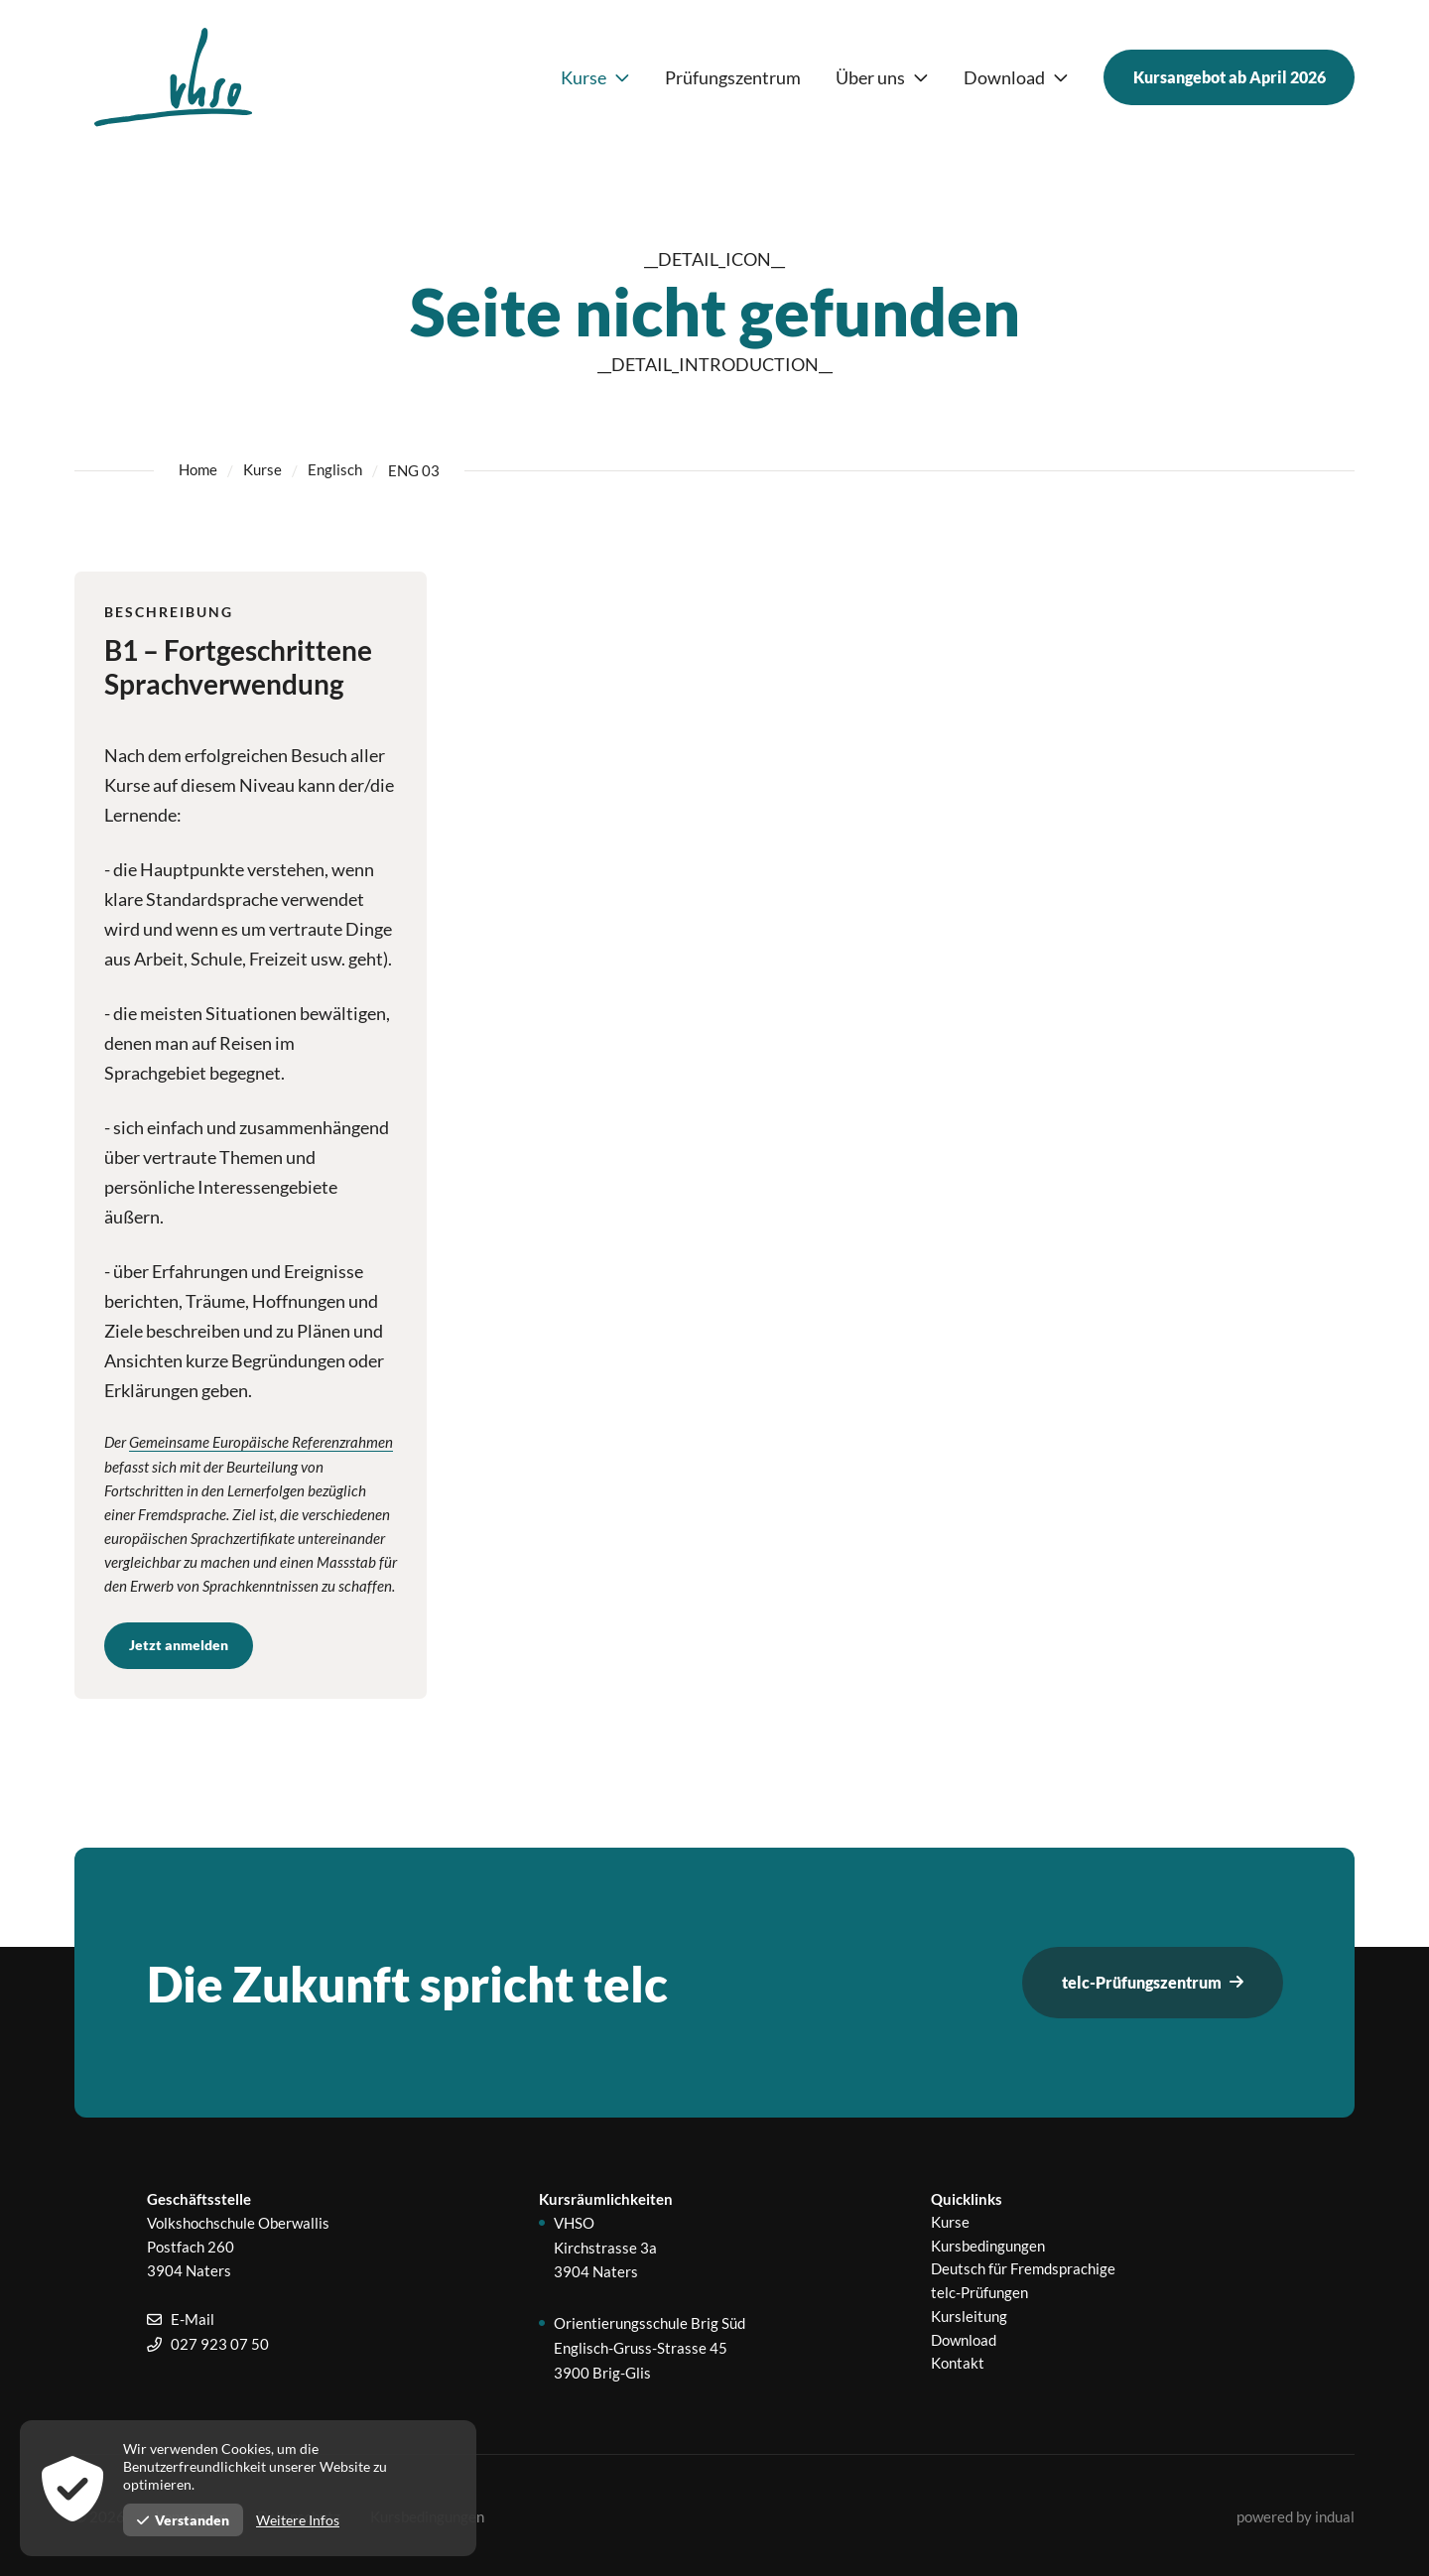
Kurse (262, 470)
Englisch (335, 470)
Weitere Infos (297, 2520)
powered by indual (1295, 2514)
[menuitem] (592, 77)
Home (198, 470)
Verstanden (183, 2520)
